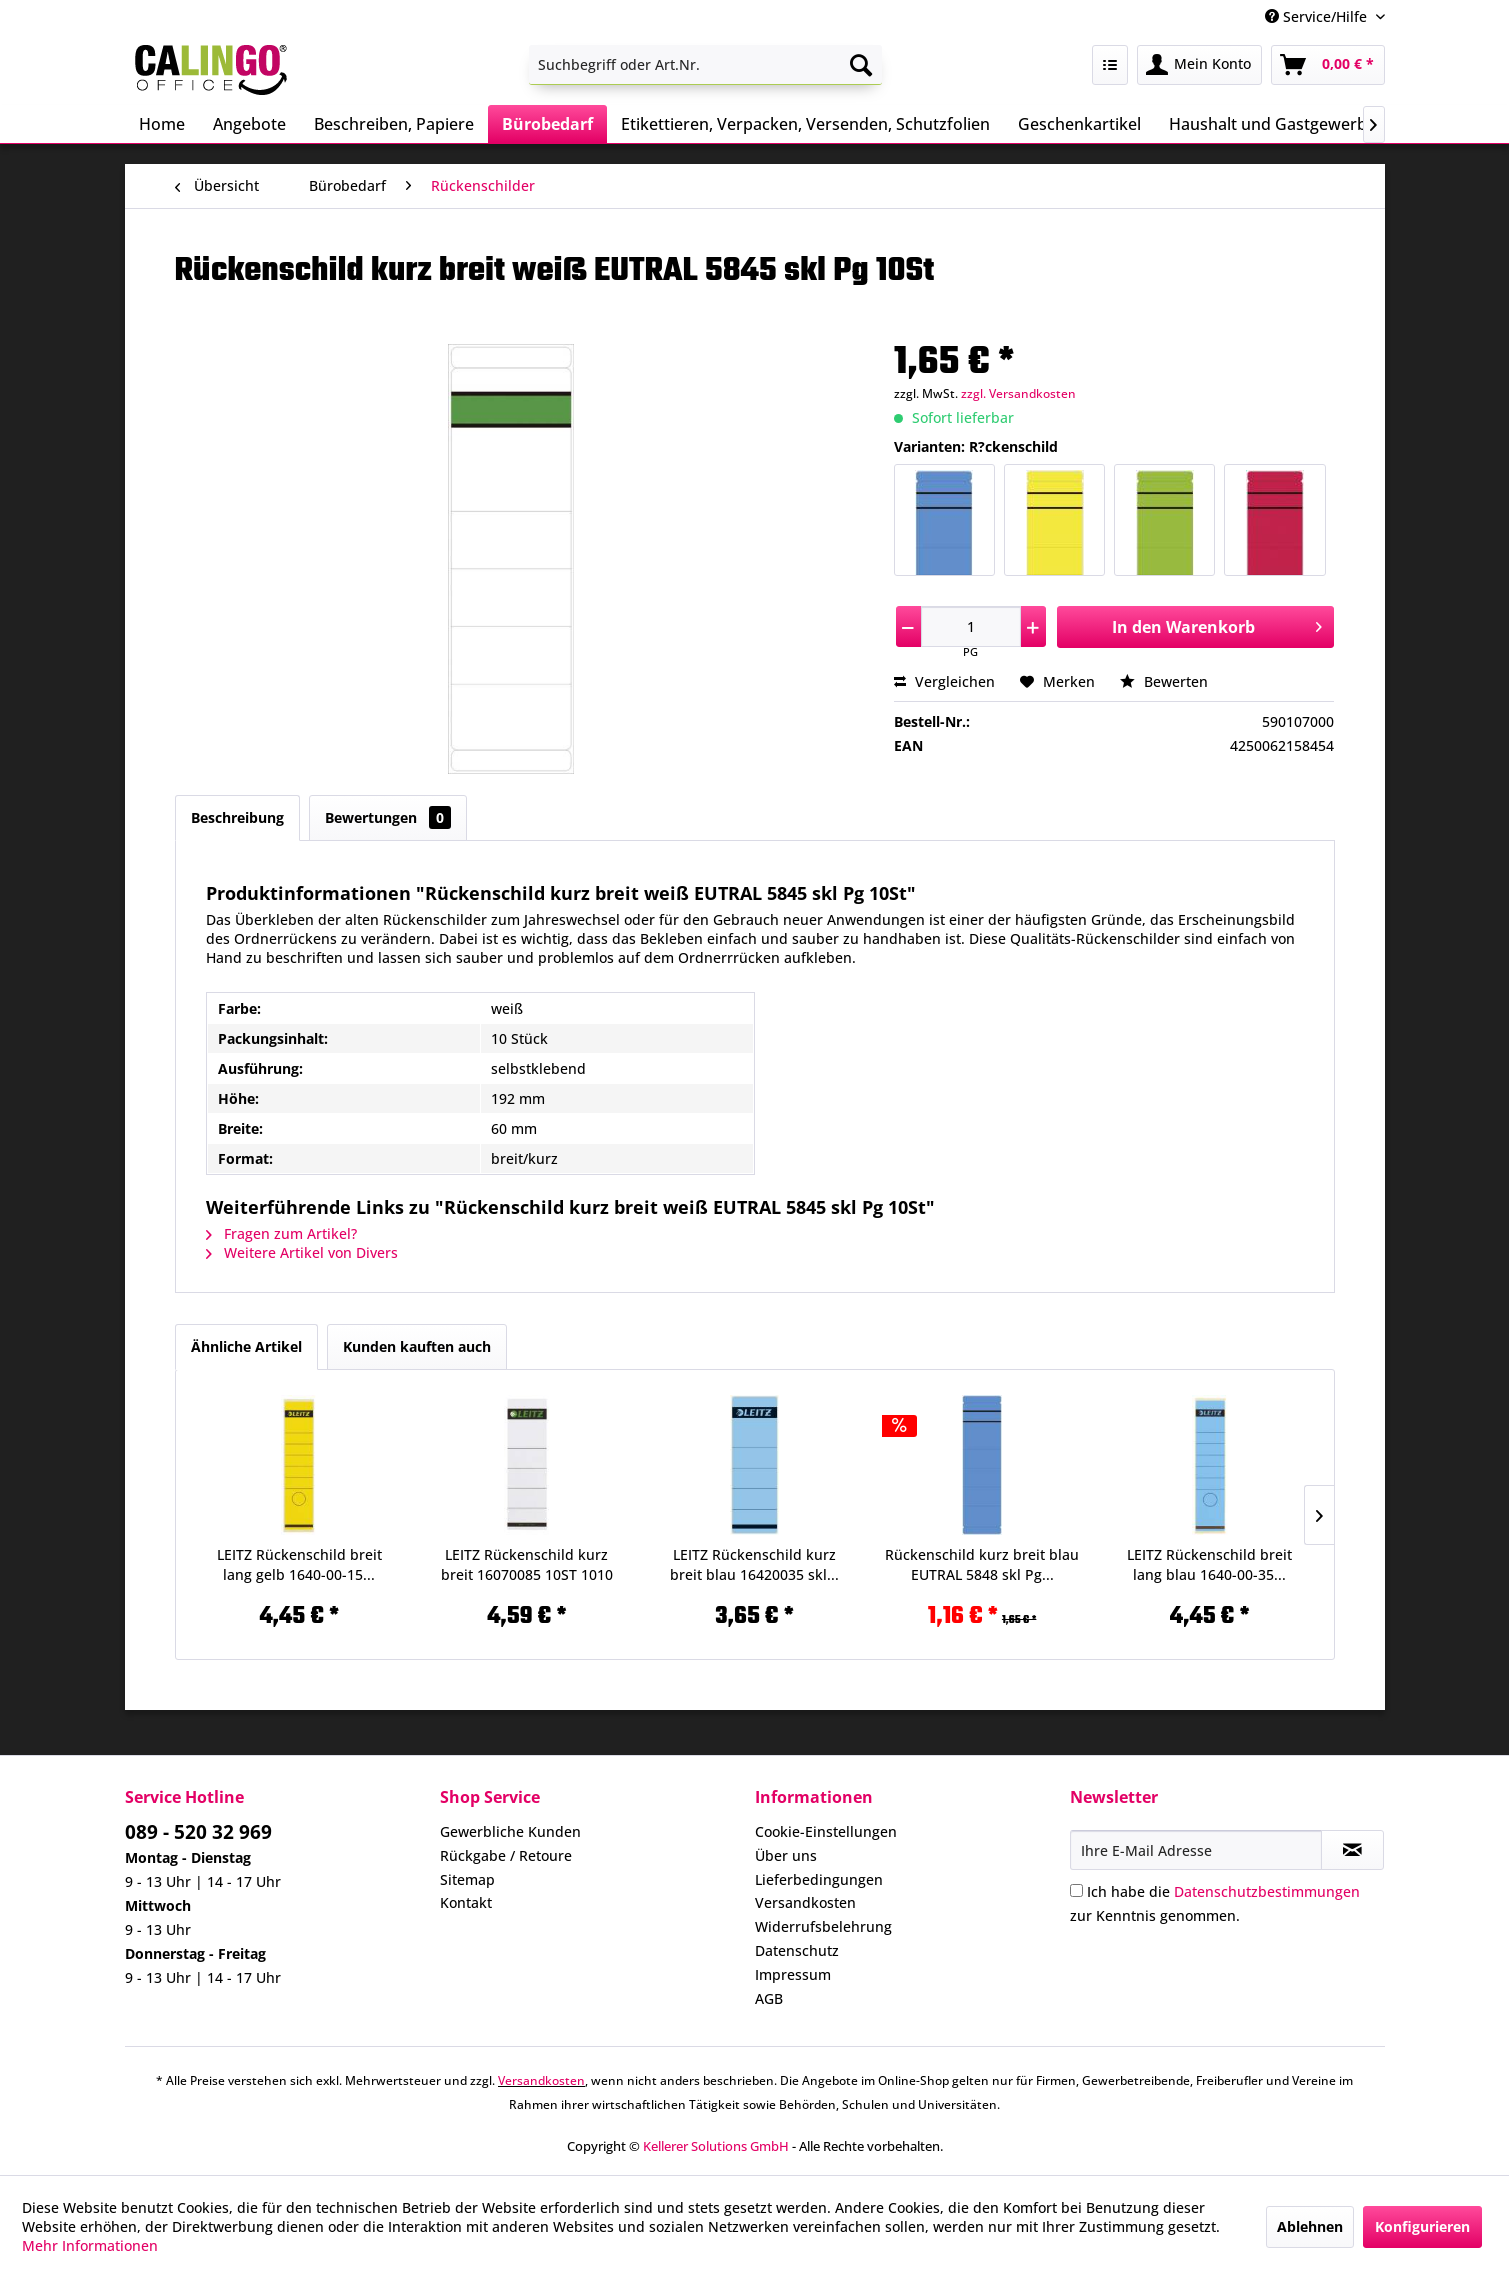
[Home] (162, 124)
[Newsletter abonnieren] (1352, 1850)
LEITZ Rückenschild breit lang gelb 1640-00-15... (299, 1564)
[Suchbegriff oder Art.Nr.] (705, 65)
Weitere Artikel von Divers (302, 1252)
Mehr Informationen (90, 2245)
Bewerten (1164, 681)
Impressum (793, 1974)
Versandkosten (805, 1902)
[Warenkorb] (1328, 65)
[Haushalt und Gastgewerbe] (1272, 124)
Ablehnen (1310, 2226)
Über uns (786, 1855)
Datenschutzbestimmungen (1267, 1891)
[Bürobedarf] (547, 124)
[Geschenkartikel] (1079, 124)
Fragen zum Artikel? (281, 1233)
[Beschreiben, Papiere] (394, 124)
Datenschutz (797, 1950)
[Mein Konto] (1199, 65)
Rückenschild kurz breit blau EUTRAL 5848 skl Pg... (982, 1564)
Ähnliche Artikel (246, 1346)
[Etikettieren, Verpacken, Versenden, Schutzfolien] (805, 124)
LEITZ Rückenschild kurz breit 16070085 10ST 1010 (527, 1564)
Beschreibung (237, 817)
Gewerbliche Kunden (510, 1831)
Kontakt (466, 1902)
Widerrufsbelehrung (823, 1926)
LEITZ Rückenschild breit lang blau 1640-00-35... (1209, 1564)
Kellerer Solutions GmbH (716, 2146)
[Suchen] (861, 65)
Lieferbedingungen (819, 1879)
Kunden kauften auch (417, 1346)
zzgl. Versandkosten (1018, 393)
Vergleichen (944, 681)
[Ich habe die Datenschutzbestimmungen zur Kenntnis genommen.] (1076, 1890)
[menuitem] (705, 65)
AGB (769, 1998)
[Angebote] (249, 124)
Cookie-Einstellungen (826, 1831)
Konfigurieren (1422, 2226)
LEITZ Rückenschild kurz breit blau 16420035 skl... (754, 1564)
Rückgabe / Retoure (506, 1855)
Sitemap (467, 1879)
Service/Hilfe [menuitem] (1318, 16)
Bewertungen (388, 817)
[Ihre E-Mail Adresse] (1196, 1850)
